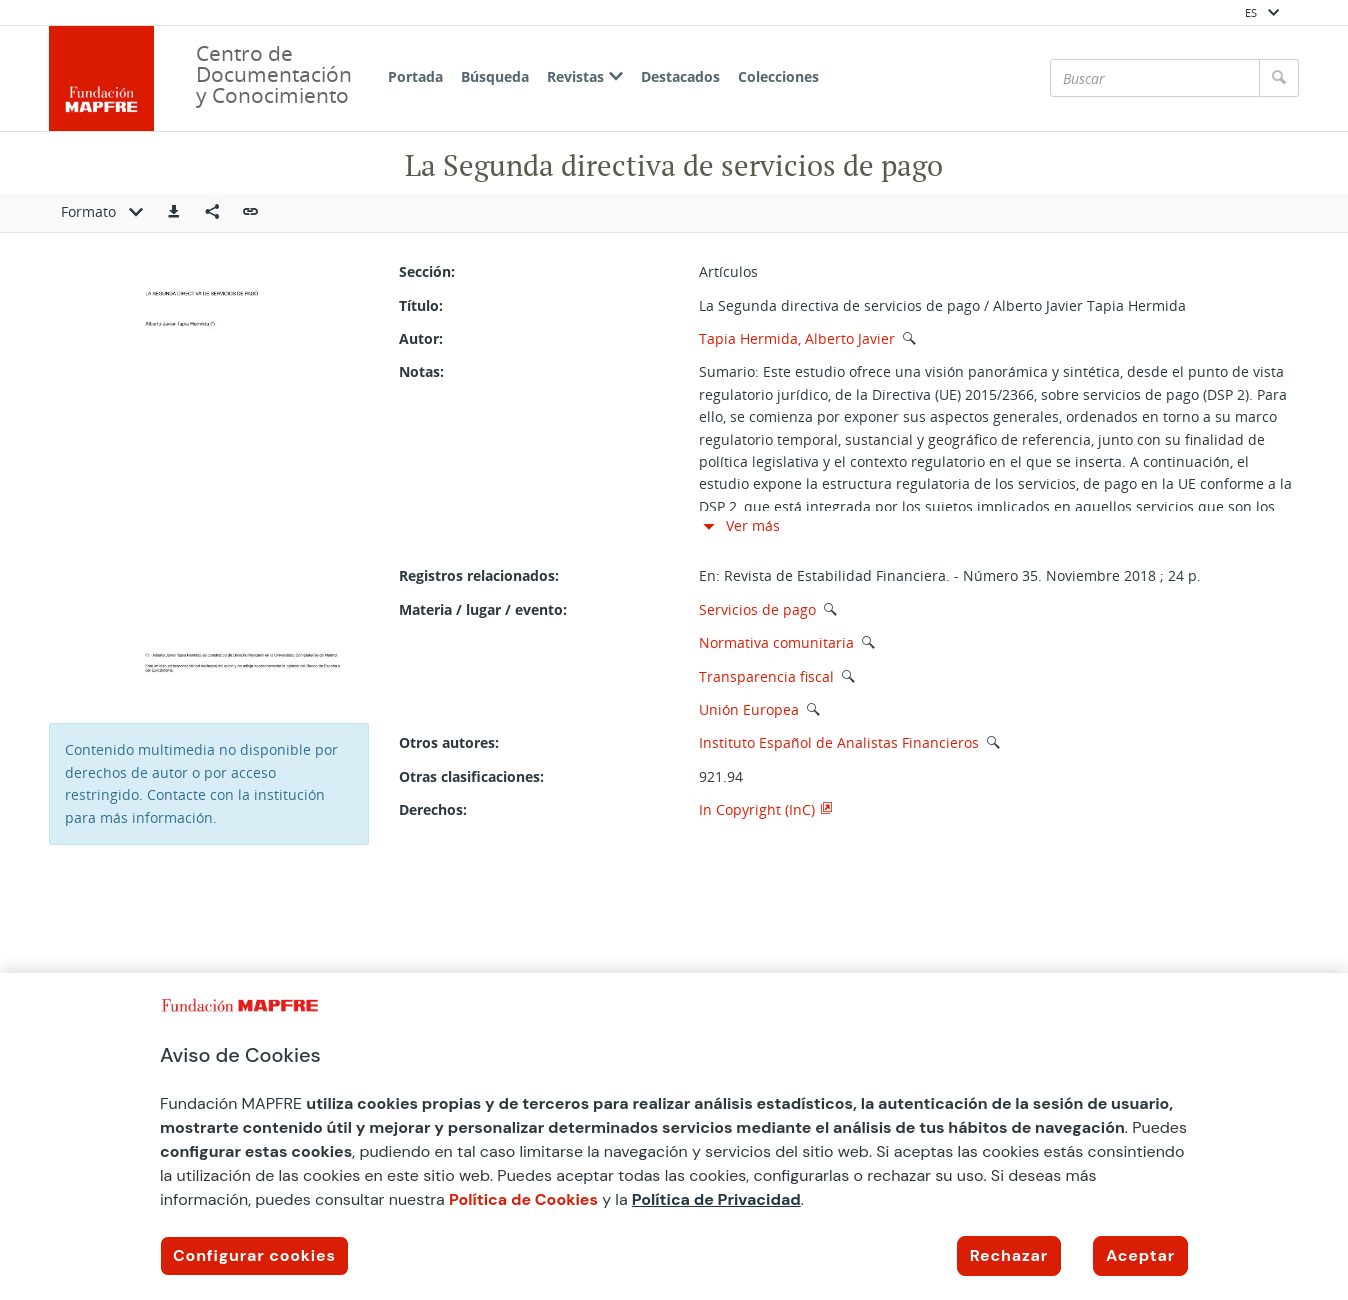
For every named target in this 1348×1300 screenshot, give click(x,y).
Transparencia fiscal (766, 676)
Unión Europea (749, 709)
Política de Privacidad (716, 1199)
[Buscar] (1155, 78)
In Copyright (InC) (757, 809)
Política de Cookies (523, 1199)
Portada (415, 76)
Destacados (680, 76)
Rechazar (1009, 1255)
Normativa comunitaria (776, 642)
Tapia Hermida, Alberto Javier (797, 338)
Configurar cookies (254, 1255)
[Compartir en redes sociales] (212, 213)
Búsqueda (495, 76)
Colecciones (778, 76)
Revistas (585, 76)
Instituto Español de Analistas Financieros (839, 742)
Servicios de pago (757, 609)
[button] (174, 213)
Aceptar (1140, 1255)
